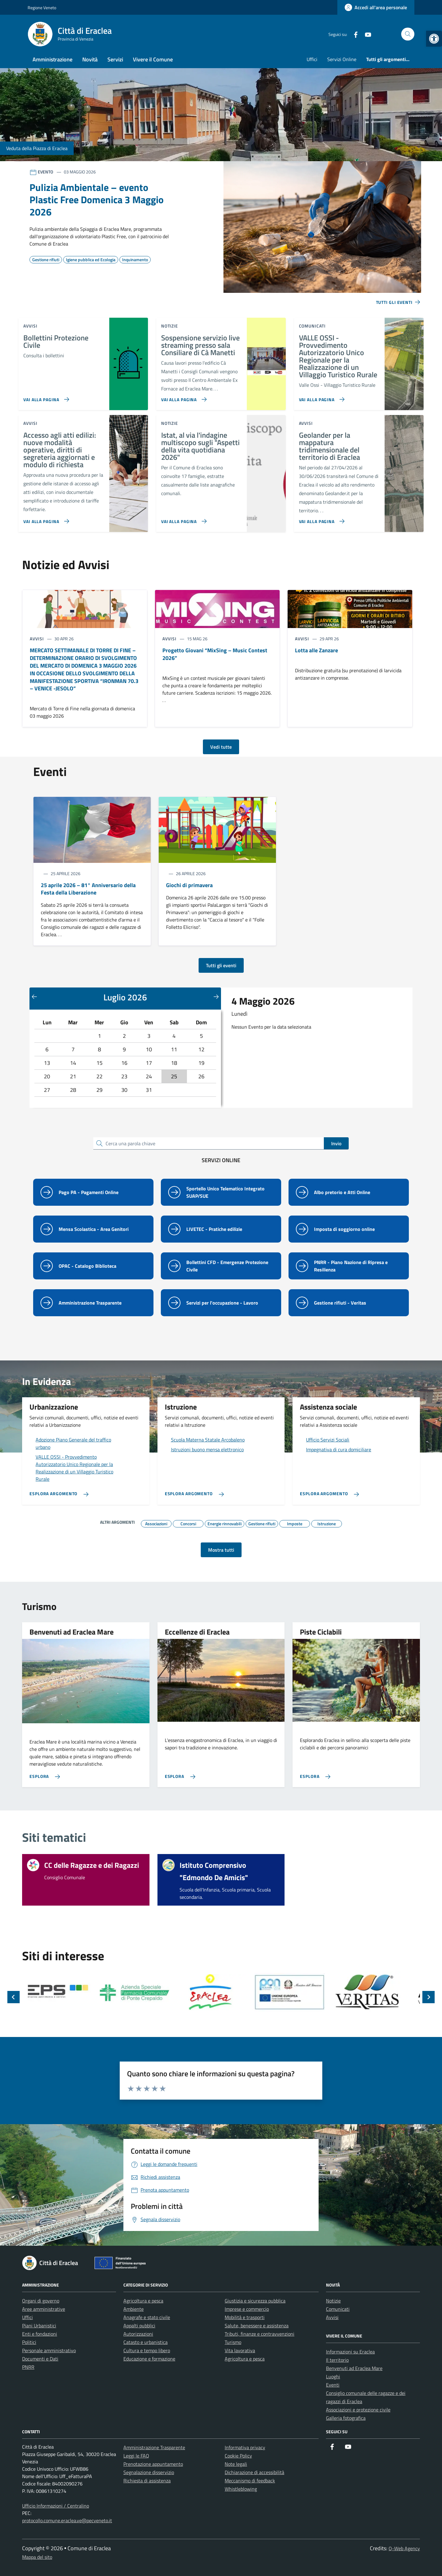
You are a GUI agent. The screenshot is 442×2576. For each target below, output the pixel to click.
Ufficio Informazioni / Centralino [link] (55, 2505)
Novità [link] (90, 59)
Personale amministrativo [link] (49, 2350)
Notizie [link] (333, 2300)
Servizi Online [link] (341, 59)
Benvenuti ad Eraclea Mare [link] (354, 2368)
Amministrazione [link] (52, 59)
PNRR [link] (28, 2367)
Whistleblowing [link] (241, 2489)
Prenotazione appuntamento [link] (153, 2464)
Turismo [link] (233, 2342)
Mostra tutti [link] (221, 1550)
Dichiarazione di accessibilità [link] (254, 2472)
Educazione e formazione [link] (149, 2358)
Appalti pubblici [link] (139, 2325)
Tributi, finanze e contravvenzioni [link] (259, 2333)
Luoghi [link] (333, 2376)
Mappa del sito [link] (37, 2557)
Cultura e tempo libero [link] (146, 2350)
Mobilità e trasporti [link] (245, 2317)
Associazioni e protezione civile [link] (358, 2409)
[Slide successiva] (428, 1997)
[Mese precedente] (34, 996)
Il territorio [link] (337, 2360)
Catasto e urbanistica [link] (145, 2342)
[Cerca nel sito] (407, 34)
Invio (336, 1143)
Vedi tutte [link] (221, 747)
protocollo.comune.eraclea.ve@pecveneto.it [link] (67, 2520)
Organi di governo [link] (40, 2300)
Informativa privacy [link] (245, 2447)
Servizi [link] (115, 59)
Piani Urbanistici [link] (39, 2325)
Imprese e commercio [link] (247, 2309)
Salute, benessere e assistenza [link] (257, 2325)
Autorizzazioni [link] (138, 2333)
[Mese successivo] (216, 996)
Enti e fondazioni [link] (39, 2333)
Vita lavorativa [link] (240, 2350)
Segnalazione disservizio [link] (148, 2472)
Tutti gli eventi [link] (221, 965)
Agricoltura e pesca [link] (143, 2300)
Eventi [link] (332, 2384)
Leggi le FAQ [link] (136, 2455)
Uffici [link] (312, 59)
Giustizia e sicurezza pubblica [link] (255, 2300)
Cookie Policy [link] (238, 2455)
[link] (434, 39)
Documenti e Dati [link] (40, 2358)
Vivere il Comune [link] (153, 59)
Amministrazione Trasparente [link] (154, 2447)
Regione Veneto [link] (42, 7)
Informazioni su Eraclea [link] (350, 2351)
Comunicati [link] (338, 2309)
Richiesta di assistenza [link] (147, 2480)
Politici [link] (29, 2342)
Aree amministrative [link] (43, 2309)
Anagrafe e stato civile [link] (146, 2317)
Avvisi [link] (332, 2317)
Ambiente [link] (133, 2309)
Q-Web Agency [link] (404, 2548)
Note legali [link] (236, 2464)
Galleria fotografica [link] (346, 2418)
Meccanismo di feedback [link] (250, 2480)
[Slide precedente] (13, 1997)
